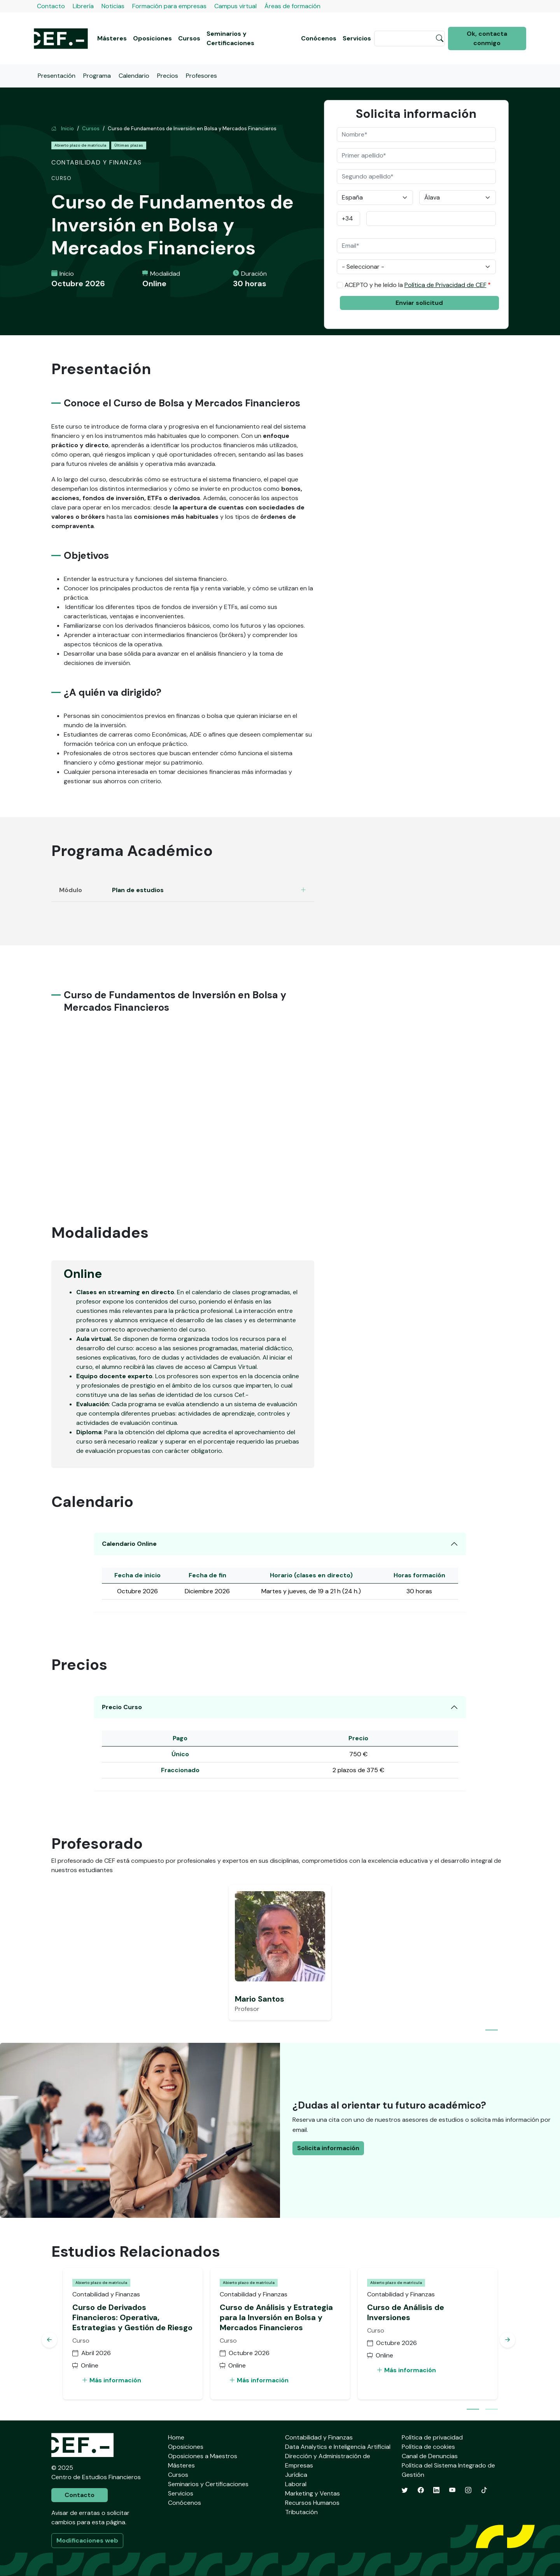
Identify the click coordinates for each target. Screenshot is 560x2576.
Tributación (301, 2512)
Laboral (295, 2484)
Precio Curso (122, 1707)
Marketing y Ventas (312, 2493)
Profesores (201, 76)
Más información (111, 2380)
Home (176, 2437)
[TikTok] (484, 2490)
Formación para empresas (169, 6)
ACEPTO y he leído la (415, 285)
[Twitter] (405, 2490)
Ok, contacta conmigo (487, 38)
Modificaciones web (87, 2540)
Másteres (112, 38)
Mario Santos (259, 1999)
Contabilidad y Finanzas (319, 2437)
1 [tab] (491, 2031)
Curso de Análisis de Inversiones (405, 2312)
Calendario (134, 76)
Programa (97, 76)
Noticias (113, 6)
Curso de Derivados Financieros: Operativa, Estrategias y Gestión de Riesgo (132, 2317)
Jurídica (296, 2475)
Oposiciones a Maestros (202, 2456)
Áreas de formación (292, 6)
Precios (167, 76)
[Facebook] (421, 2490)
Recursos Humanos (312, 2503)
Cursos (189, 38)
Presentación (56, 76)
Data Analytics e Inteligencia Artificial (337, 2447)
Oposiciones (152, 38)
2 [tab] (491, 2410)
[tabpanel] (280, 1952)
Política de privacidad (432, 2437)
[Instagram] (468, 2490)
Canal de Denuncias (430, 2456)
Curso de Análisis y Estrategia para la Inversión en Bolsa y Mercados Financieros (276, 2317)
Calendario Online (129, 1544)
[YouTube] (452, 2490)
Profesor (247, 2009)
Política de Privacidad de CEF (445, 285)
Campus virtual (235, 6)
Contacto (51, 6)
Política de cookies (428, 2447)
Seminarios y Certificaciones (230, 38)
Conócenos (318, 38)
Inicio (62, 128)
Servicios (357, 38)
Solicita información (328, 2148)
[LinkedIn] (436, 2490)
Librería (83, 6)
